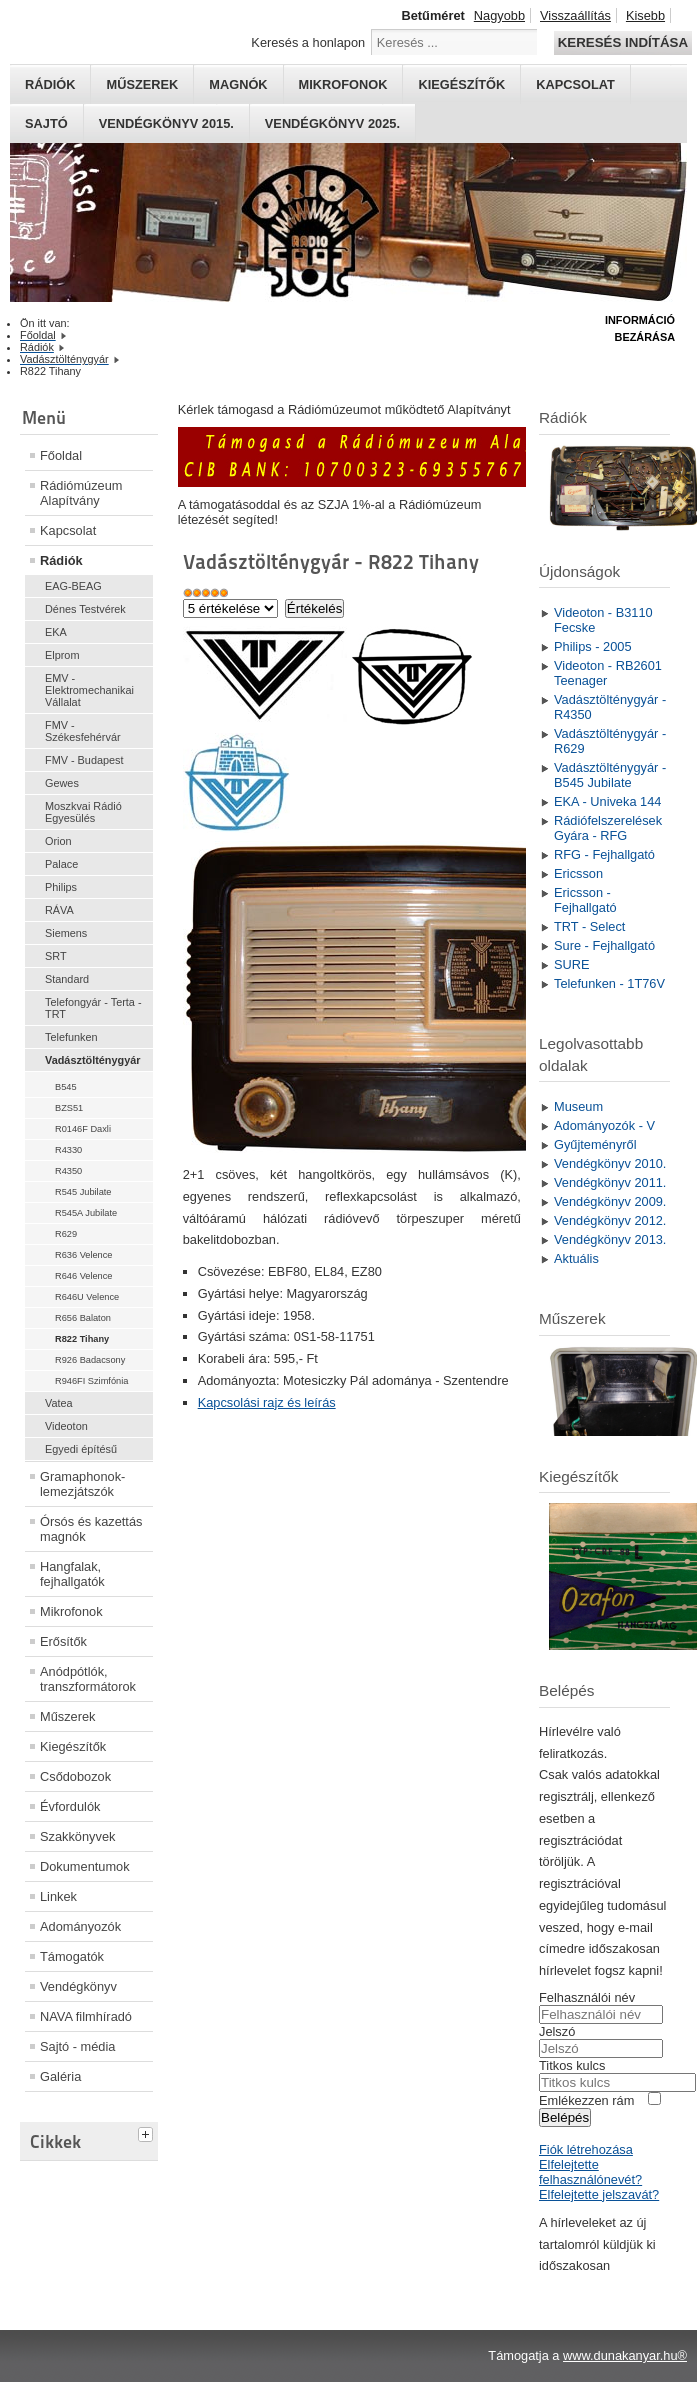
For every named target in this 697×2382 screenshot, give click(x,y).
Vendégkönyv (78, 1986)
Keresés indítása (623, 42)
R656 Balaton (83, 1318)
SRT (56, 956)
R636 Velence (84, 1255)
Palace (61, 864)
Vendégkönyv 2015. (166, 123)
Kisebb (645, 15)
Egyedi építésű (81, 1449)
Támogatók (72, 1956)
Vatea (59, 1403)
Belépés (565, 2117)
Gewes (62, 783)
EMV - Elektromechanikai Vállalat (89, 690)
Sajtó (46, 123)
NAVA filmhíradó (86, 2016)
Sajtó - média (77, 2046)
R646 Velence (84, 1276)
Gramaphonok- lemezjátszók (82, 1484)
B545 (66, 1087)
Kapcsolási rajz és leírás (267, 1402)
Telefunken (71, 1037)
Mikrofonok (343, 84)
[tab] (148, 2132)
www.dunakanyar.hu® (625, 2355)
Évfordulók (70, 1806)
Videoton (66, 1426)
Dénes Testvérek (85, 609)
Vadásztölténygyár (93, 1060)
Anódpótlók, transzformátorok (88, 1679)
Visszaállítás (575, 15)
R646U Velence (87, 1297)
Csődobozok (75, 1776)
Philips (61, 887)
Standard (67, 979)
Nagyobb (499, 15)
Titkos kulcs (572, 2065)
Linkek (58, 1896)
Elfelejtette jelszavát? (599, 2194)
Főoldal (61, 455)
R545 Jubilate (83, 1192)
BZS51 (69, 1108)
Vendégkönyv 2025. (332, 123)
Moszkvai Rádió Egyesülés (83, 812)
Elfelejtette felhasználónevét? (590, 2172)
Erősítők (63, 1641)
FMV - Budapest (84, 760)
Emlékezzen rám (586, 2100)
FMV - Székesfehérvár (83, 731)
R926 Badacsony (90, 1360)
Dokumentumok (85, 1866)
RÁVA (59, 910)
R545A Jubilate (86, 1213)
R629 (66, 1234)
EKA (56, 632)
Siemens (66, 933)
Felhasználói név (587, 1997)
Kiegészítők (461, 84)
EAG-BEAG (73, 586)
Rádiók (50, 84)
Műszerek (142, 84)
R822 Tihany (82, 1339)
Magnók (238, 84)
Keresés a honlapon (308, 42)
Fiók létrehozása (586, 2149)
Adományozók (80, 1926)
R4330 (68, 1150)
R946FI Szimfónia (91, 1381)
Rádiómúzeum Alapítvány (81, 493)
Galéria (60, 2076)
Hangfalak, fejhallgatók (72, 1574)
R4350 (68, 1171)
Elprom (62, 655)
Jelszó (557, 2031)
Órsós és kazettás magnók (91, 1529)
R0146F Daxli (83, 1129)
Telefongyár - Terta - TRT (93, 1008)
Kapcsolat (575, 84)
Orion (58, 841)
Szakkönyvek (77, 1836)
